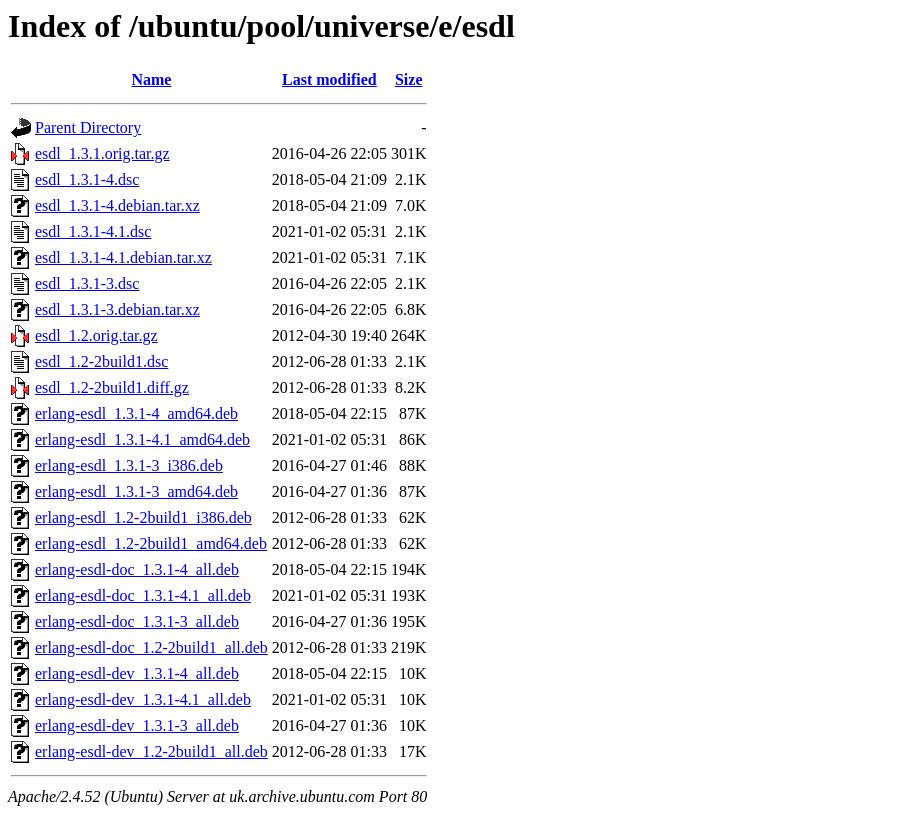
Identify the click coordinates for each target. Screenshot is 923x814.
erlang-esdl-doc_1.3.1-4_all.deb (137, 569)
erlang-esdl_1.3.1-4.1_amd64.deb (142, 439)
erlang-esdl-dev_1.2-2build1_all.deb (151, 751)
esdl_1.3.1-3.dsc (87, 283)
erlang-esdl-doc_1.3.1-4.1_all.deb (143, 595)
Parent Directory (88, 127)
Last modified (329, 79)
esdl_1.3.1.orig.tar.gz (102, 153)
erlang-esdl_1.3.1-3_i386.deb (129, 465)
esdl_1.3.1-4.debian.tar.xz (117, 205)
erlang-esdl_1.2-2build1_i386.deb (143, 517)
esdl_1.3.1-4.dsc (87, 179)
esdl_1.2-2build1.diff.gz (112, 387)
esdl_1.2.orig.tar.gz (96, 335)
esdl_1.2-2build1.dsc (101, 361)
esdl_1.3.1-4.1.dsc (93, 231)
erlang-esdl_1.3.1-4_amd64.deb (136, 413)
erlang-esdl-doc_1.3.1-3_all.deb (137, 621)
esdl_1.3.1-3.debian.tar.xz (117, 309)
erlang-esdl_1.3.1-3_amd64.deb (136, 491)
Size (409, 79)
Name (151, 79)
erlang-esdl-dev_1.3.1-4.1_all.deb (143, 699)
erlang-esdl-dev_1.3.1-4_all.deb (137, 673)
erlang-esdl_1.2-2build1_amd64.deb (151, 543)
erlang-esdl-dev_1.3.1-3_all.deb (137, 725)
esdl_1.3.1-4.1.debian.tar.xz (123, 257)
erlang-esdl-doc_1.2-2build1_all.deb (151, 647)
